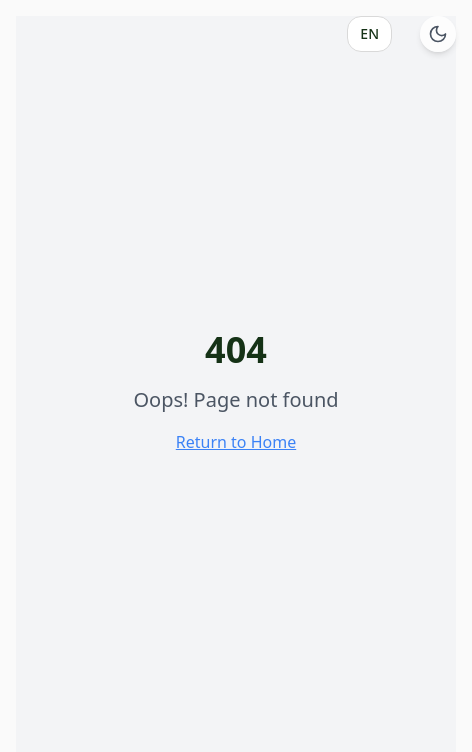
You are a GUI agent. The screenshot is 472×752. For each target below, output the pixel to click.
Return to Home (236, 442)
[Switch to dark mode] (438, 34)
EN (369, 33)
